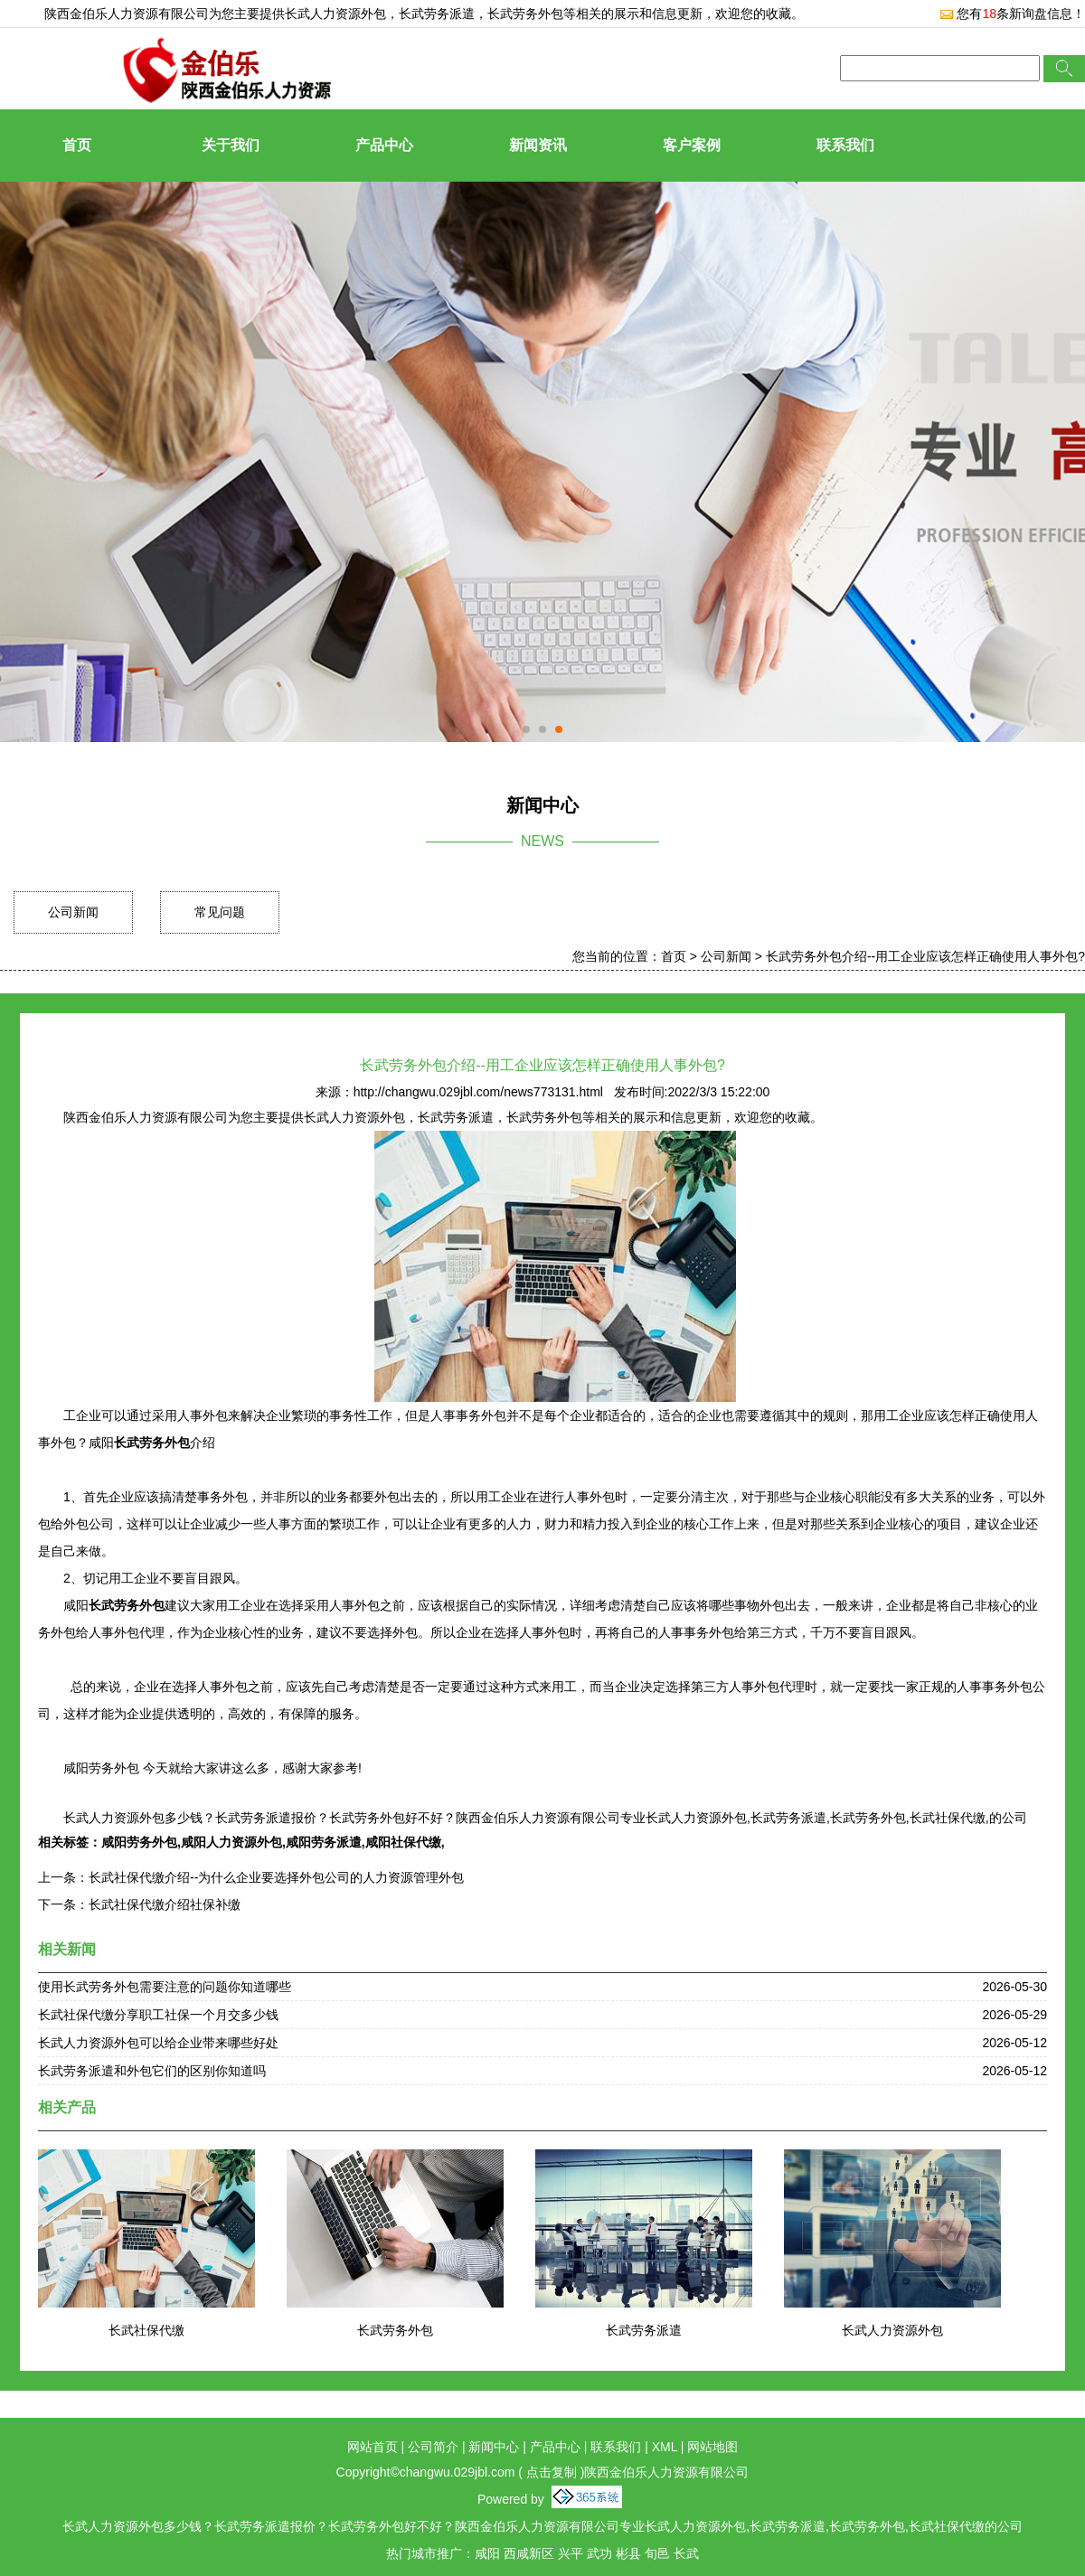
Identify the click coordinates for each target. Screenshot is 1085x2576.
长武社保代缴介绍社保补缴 (165, 1904)
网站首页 (372, 2447)
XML (664, 2447)
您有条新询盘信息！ (1012, 13)
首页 (76, 145)
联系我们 (845, 145)
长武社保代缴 (146, 2330)
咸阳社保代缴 (403, 1842)
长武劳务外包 (395, 2330)
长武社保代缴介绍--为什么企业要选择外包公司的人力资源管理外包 (276, 1877)
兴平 (570, 2553)
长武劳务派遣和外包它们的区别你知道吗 (152, 2071)
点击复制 (551, 2472)
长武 (686, 2553)
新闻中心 (493, 2447)
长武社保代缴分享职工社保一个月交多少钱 (158, 2014)
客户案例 (692, 145)
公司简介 (433, 2447)
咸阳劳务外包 (139, 1842)
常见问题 (219, 912)
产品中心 (384, 145)
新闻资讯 (538, 145)
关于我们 (230, 145)
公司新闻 (73, 912)
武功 (599, 2553)
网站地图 (712, 2447)
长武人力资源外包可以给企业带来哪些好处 (158, 2042)
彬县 (628, 2553)
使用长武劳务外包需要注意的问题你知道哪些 (164, 1986)
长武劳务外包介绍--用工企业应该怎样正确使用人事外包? (925, 956)
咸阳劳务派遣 (324, 1842)
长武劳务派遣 (644, 2330)
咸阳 (487, 2553)
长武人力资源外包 (335, 13)
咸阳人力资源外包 (231, 1842)
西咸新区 (529, 2553)
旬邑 (657, 2553)
